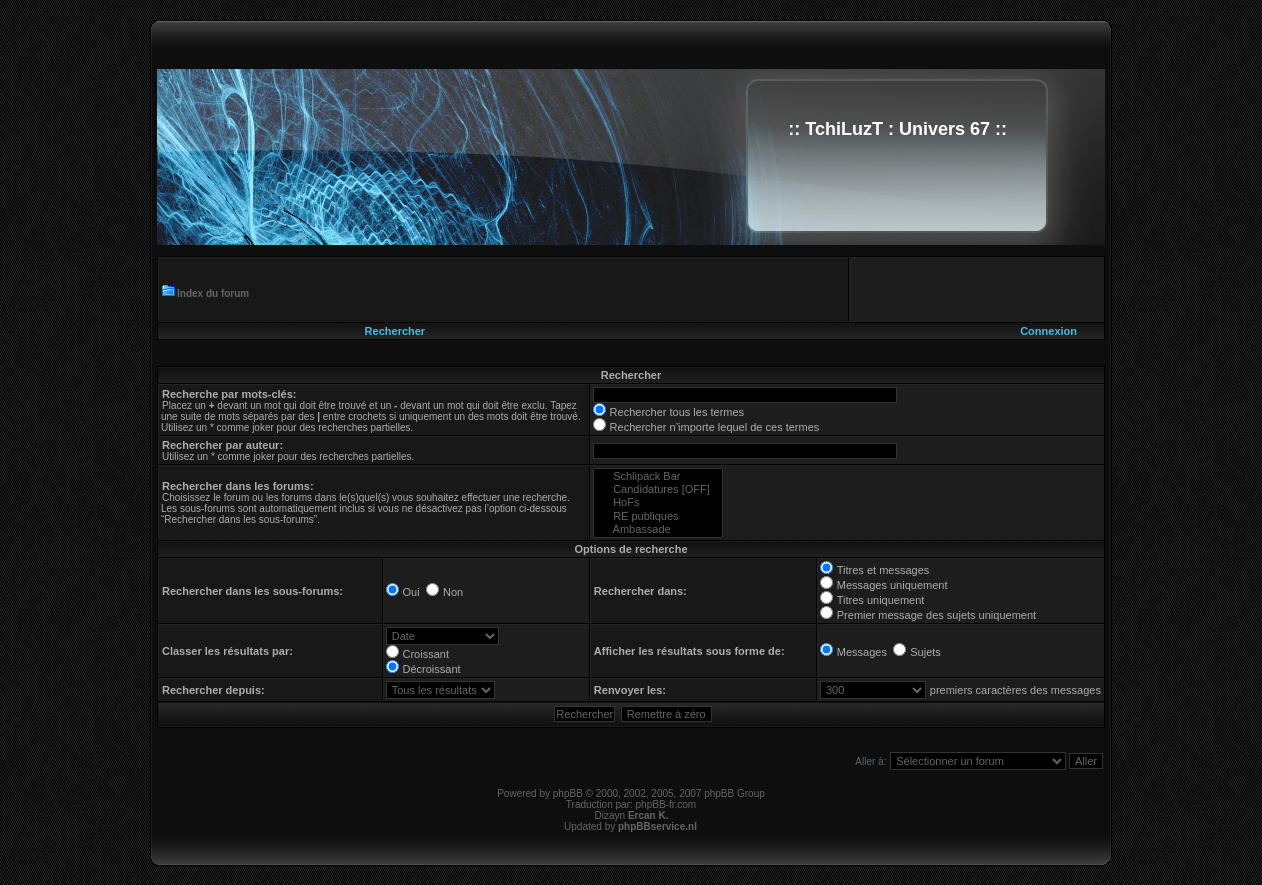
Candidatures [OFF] (658, 489)
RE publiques (658, 516)
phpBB (568, 793)
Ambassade (658, 529)
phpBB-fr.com (666, 804)
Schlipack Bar (658, 476)
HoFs (658, 502)
